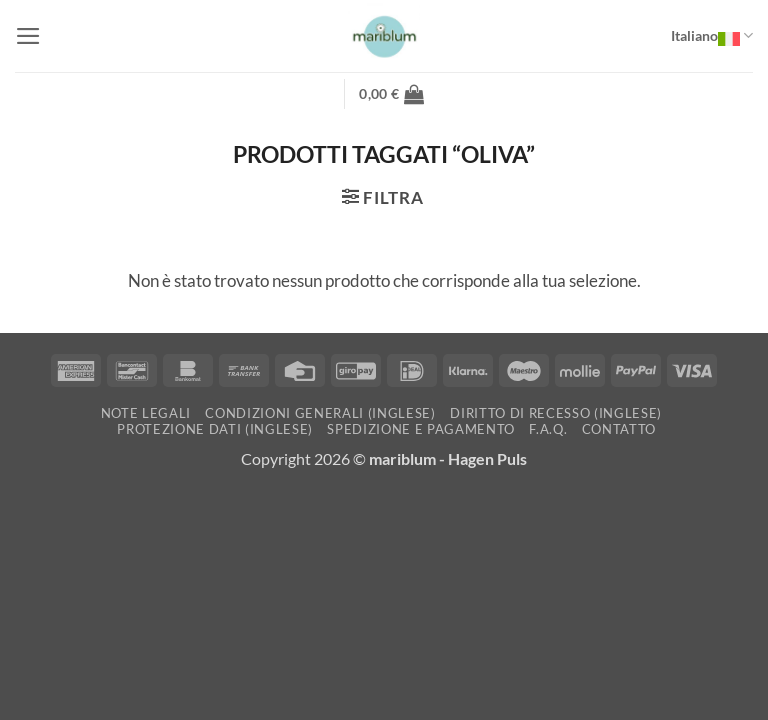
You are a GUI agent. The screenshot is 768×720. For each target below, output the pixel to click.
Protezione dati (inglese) (215, 429)
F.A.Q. (548, 429)
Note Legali (146, 413)
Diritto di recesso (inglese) (556, 413)
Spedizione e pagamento (421, 429)
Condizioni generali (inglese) (320, 413)
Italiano (712, 36)
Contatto (619, 429)
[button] (28, 36)
